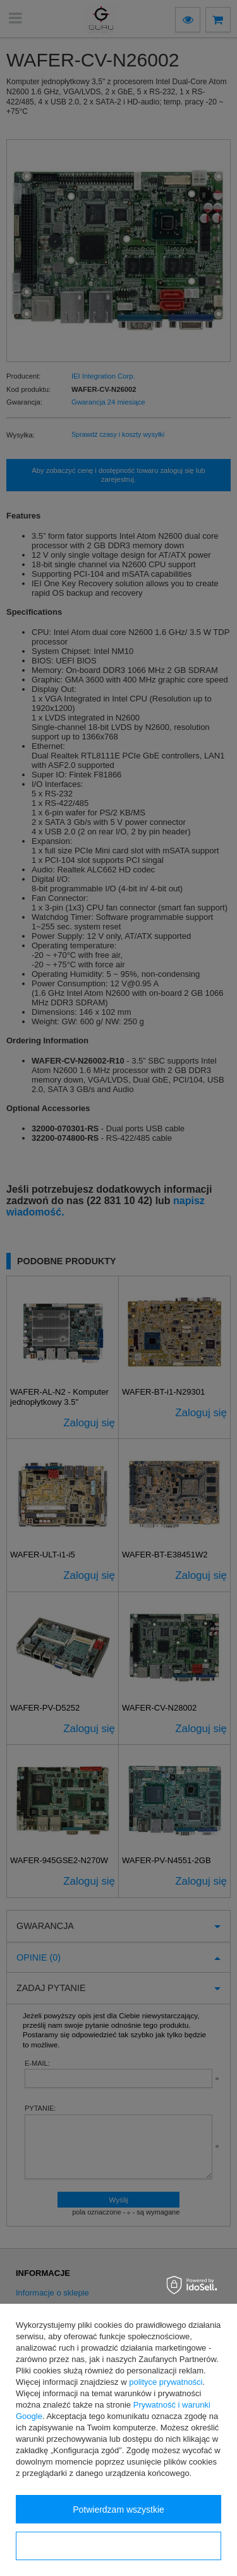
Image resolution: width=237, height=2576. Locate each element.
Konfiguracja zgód (118, 2546)
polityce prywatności (165, 2382)
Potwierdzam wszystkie (118, 2509)
